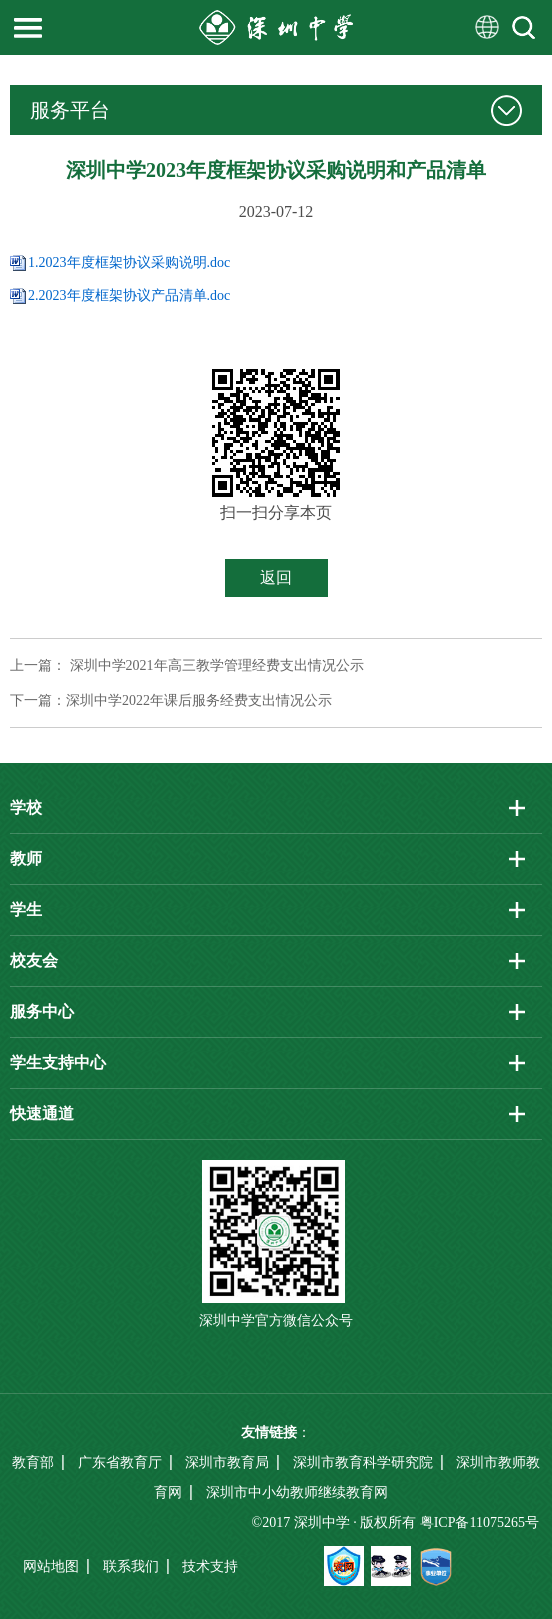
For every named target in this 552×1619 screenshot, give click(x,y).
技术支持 (210, 1566)
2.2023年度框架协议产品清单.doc (129, 295)
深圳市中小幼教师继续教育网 (297, 1492)
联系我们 (131, 1566)
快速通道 (42, 1113)
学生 (26, 909)
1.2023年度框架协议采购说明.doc (129, 262)
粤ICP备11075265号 (479, 1522)
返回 (276, 577)
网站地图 (51, 1566)
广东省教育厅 (120, 1462)
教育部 (33, 1462)
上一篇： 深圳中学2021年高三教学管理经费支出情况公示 (187, 665)
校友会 (34, 960)
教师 (26, 858)
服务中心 (42, 1011)
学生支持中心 (58, 1062)
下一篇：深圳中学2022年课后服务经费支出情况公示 (171, 700)
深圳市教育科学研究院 (363, 1462)
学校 (26, 807)
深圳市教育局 (227, 1462)
